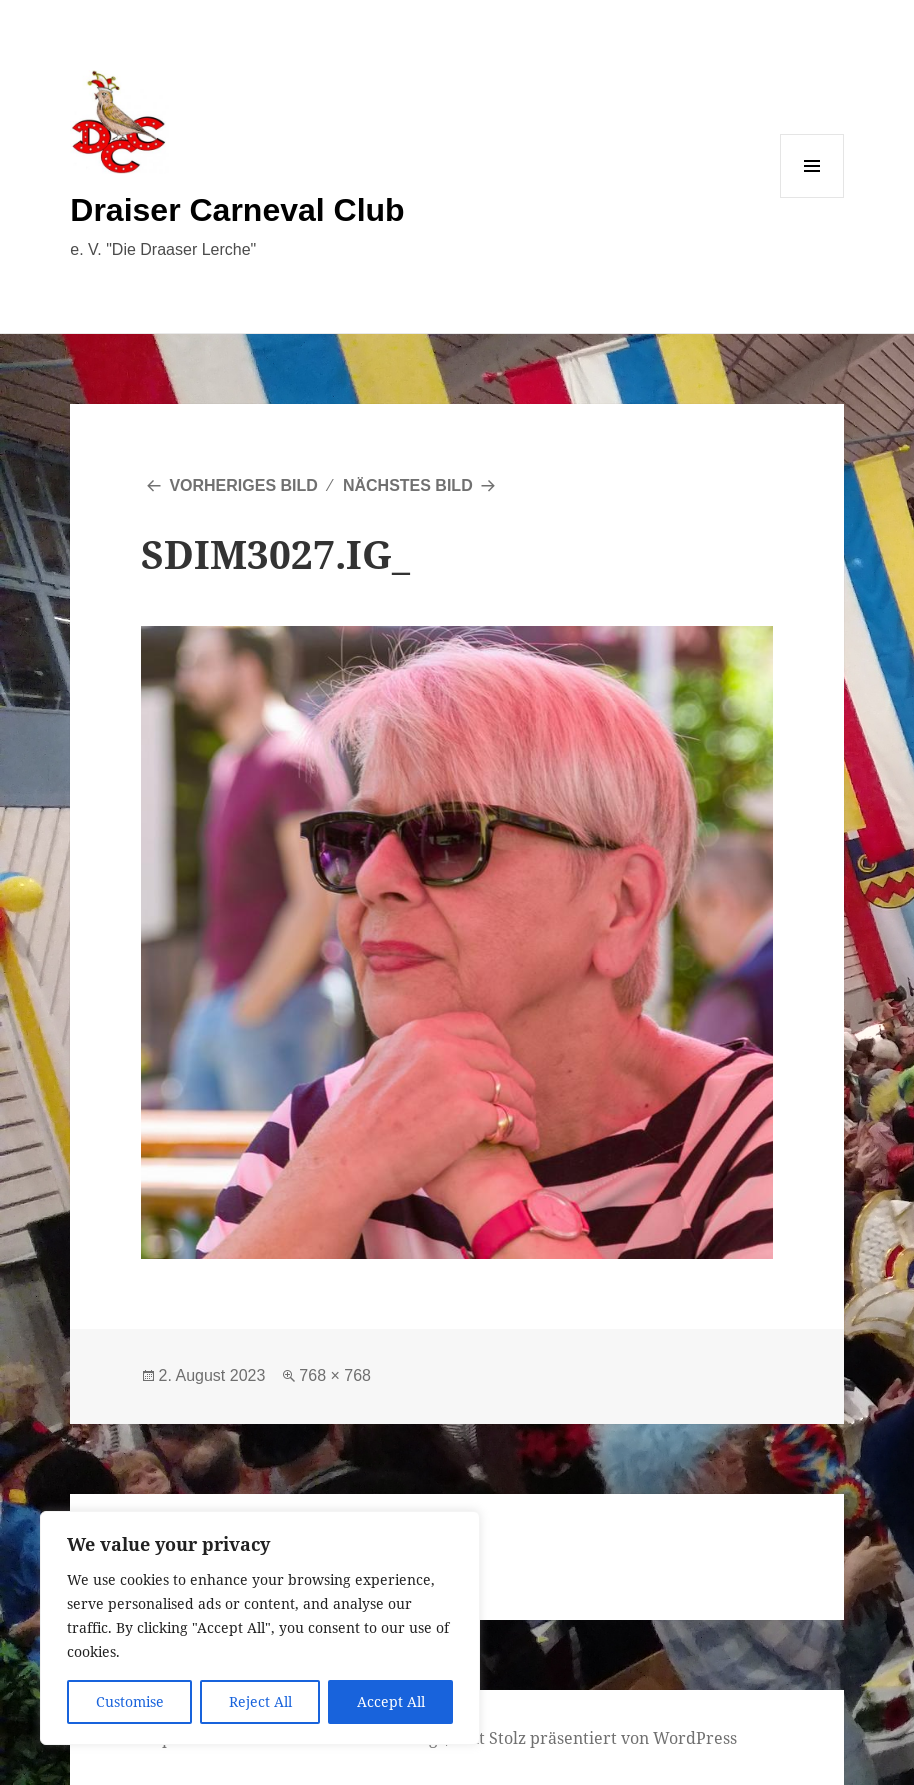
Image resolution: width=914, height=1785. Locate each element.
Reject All (260, 1701)
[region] (260, 1628)
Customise (130, 1701)
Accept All (391, 1701)
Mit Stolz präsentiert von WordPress (598, 1738)
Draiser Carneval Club (237, 210)
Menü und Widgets (812, 197)
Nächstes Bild (408, 485)
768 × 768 (335, 1375)
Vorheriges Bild (243, 485)
